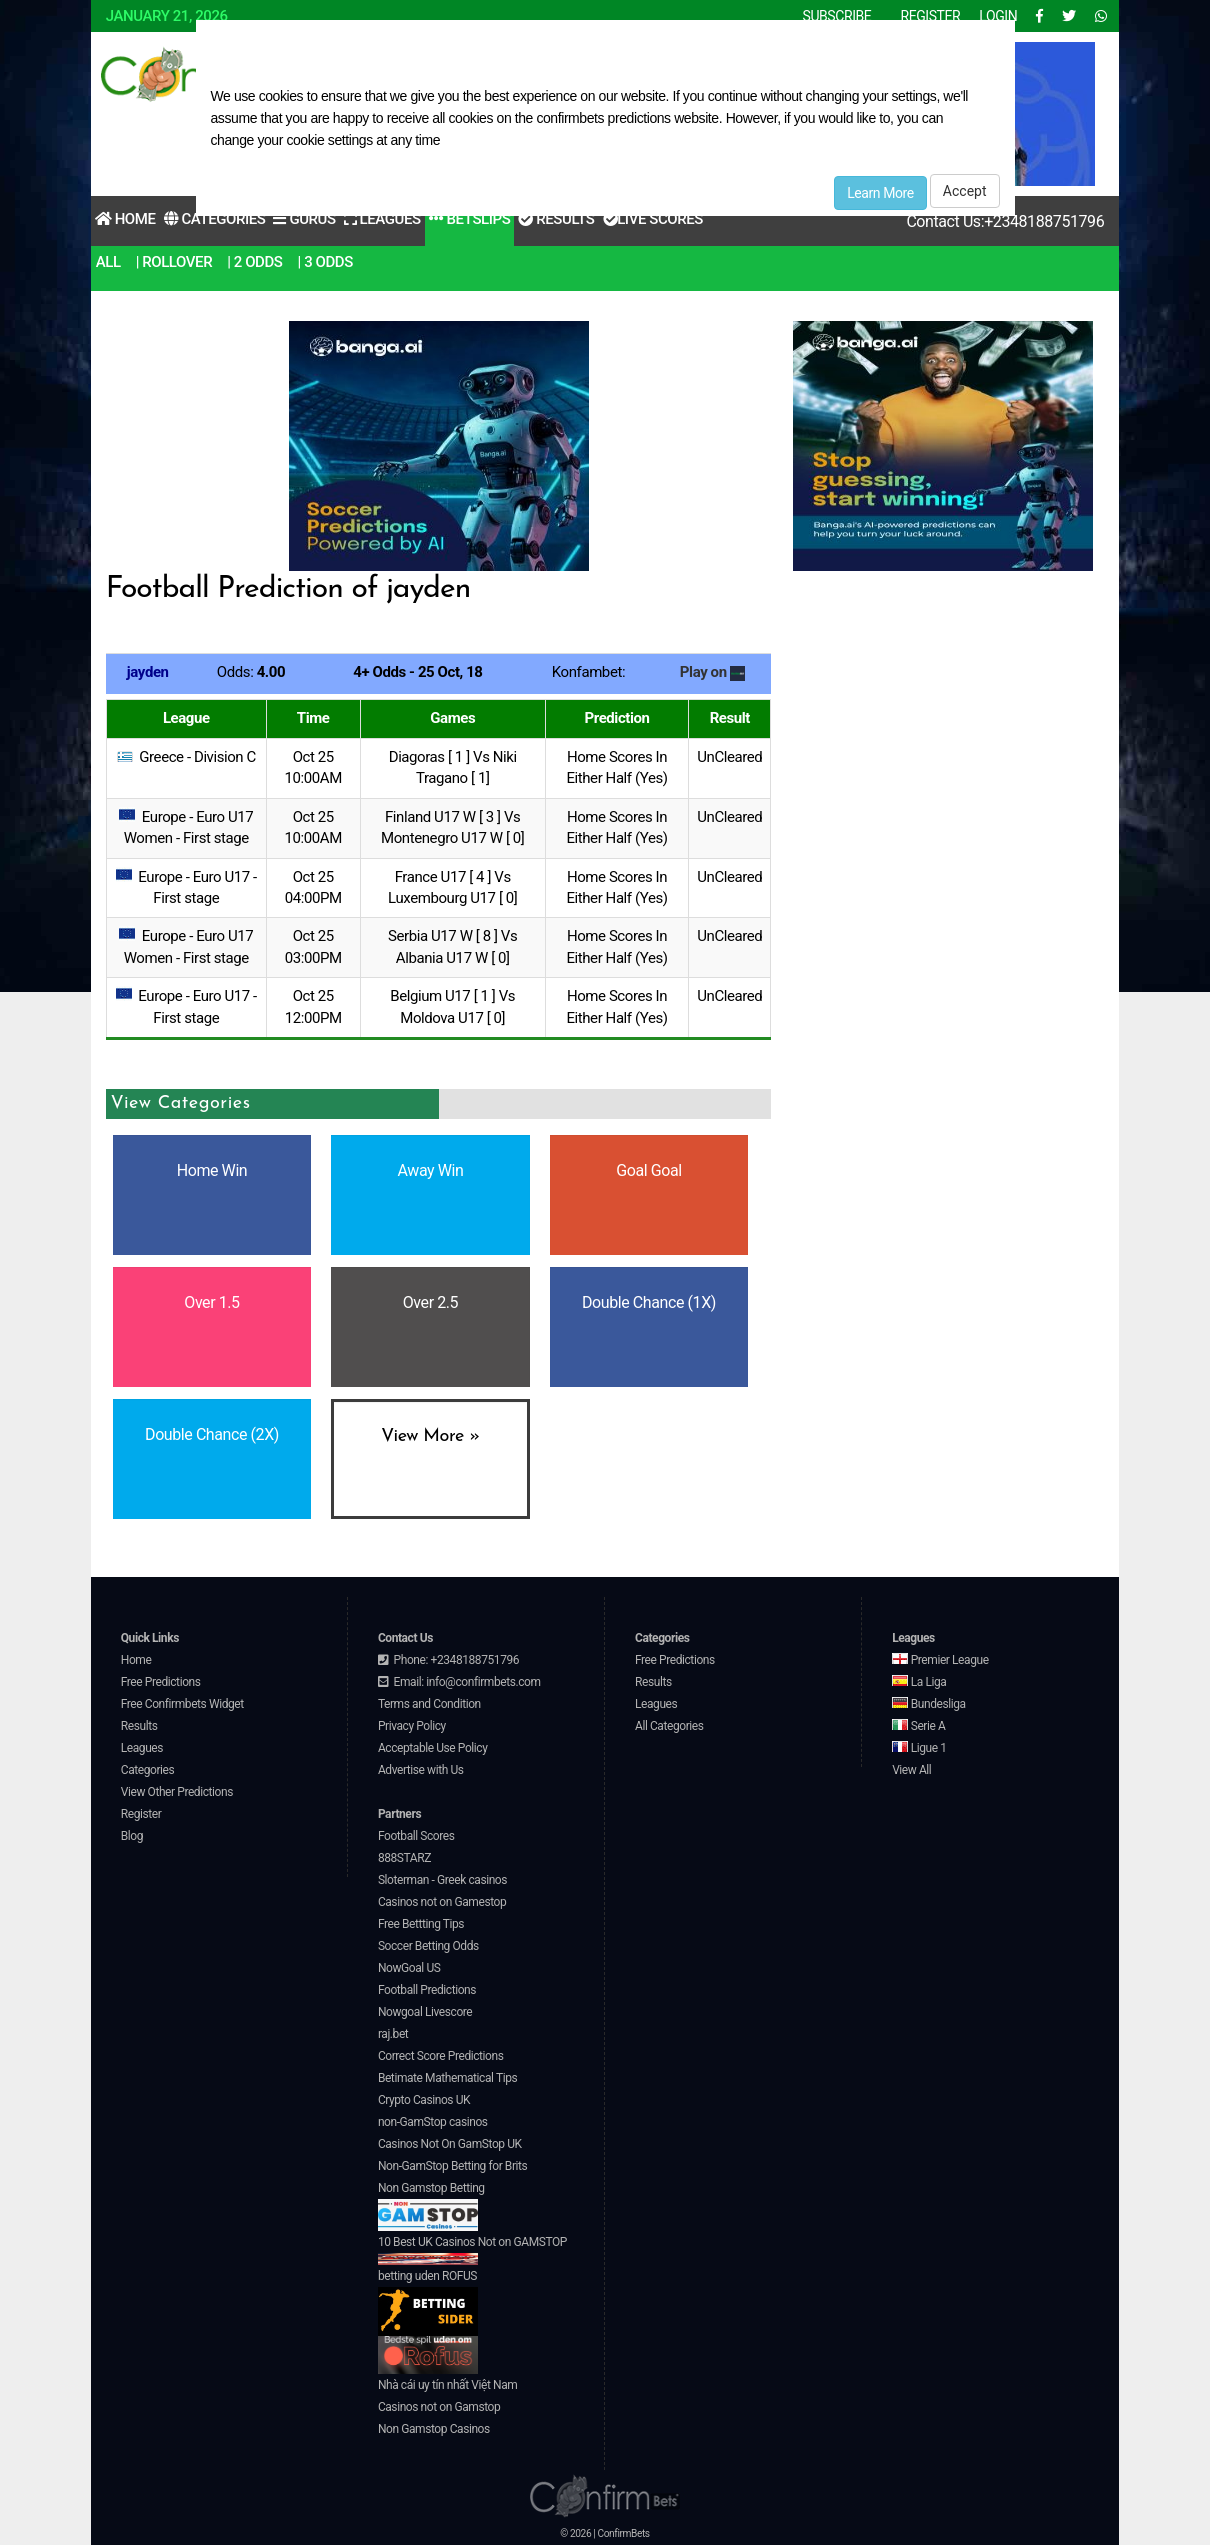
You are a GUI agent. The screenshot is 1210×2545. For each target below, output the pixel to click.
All (108, 262)
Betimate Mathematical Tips (447, 2078)
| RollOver (174, 262)
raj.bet (393, 2034)
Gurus (304, 219)
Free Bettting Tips (421, 1924)
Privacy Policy (412, 1726)
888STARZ (404, 1858)
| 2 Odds (254, 262)
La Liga (919, 1682)
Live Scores (653, 219)
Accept (965, 191)
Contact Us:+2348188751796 (1005, 221)
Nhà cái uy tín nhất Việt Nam (448, 2385)
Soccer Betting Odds (428, 1946)
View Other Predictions (177, 1792)
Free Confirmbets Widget (182, 1704)
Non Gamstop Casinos (434, 2429)
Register (141, 1814)
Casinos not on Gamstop (439, 2407)
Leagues (382, 219)
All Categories (669, 1726)
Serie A (918, 1726)
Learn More (880, 193)
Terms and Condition (429, 1704)
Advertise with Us (421, 1770)
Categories (215, 219)
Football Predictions (427, 1990)
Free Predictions (161, 1682)
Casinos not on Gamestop (442, 1902)
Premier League (940, 1660)
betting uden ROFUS (428, 2302)
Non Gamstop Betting (431, 2206)
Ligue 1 (919, 1748)
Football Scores (416, 1836)
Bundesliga (929, 1704)
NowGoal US (409, 1968)
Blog (132, 1836)
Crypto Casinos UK (424, 2100)
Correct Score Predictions (441, 2056)
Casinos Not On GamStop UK (450, 2144)
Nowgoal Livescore (425, 2012)
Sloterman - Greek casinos (442, 1880)
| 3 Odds (325, 262)
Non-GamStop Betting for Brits (452, 2166)
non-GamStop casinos (433, 2122)
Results (556, 219)
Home (125, 219)
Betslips (470, 219)
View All (911, 1770)
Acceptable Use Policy (433, 1748)
